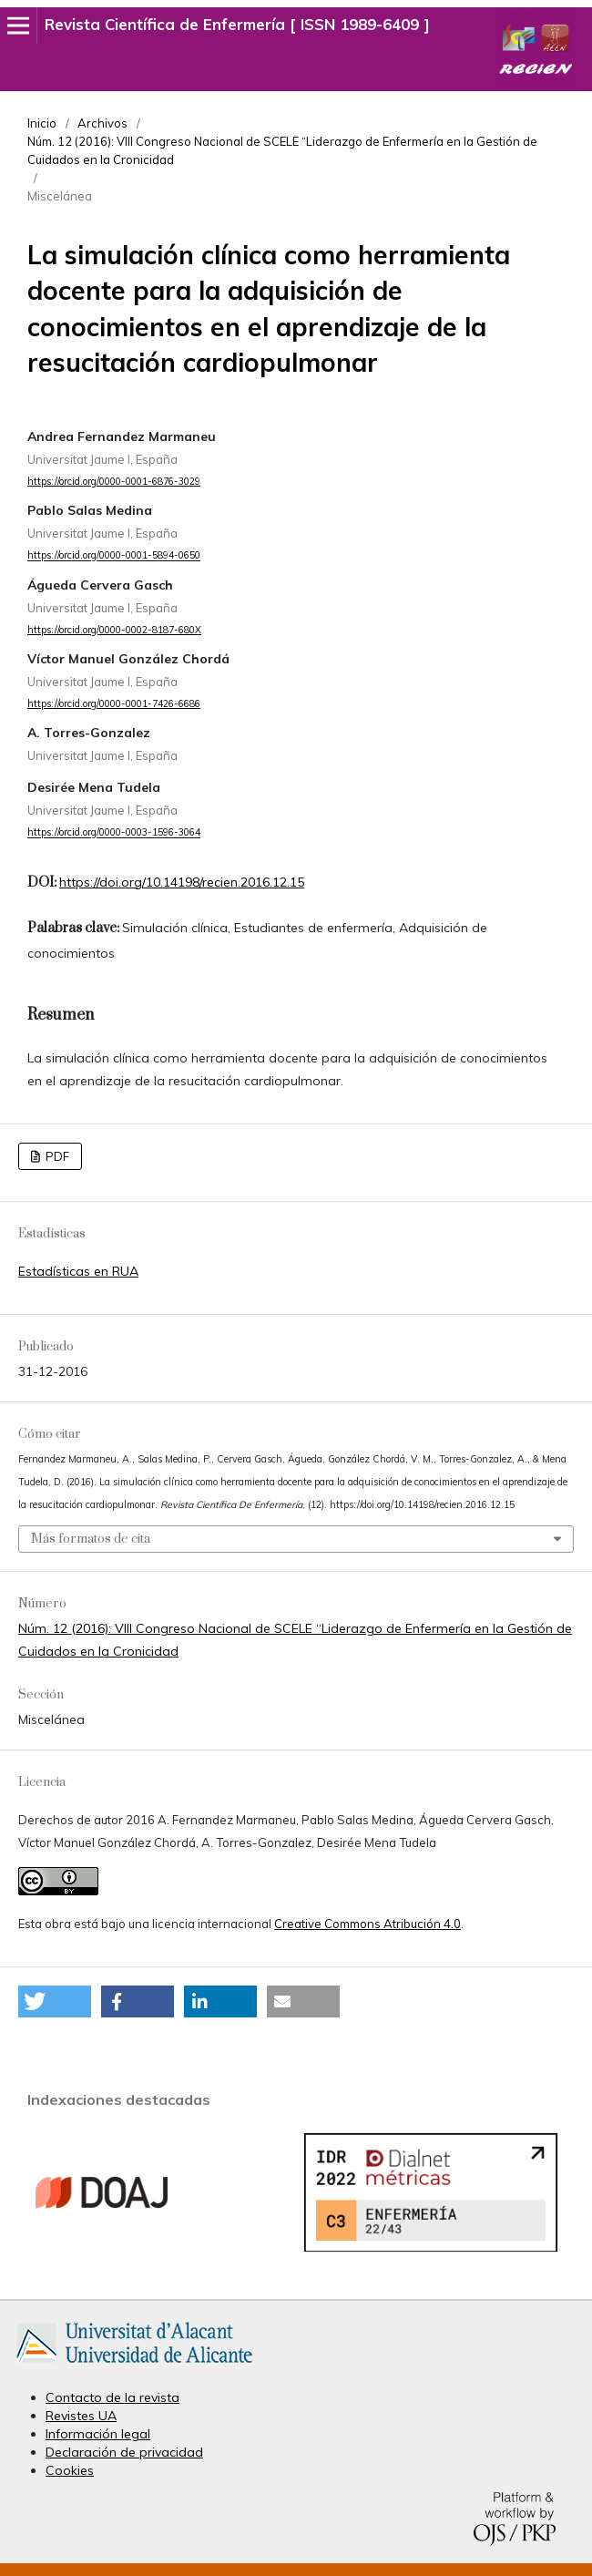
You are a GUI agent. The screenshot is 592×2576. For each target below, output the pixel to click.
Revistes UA (81, 2415)
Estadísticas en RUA (78, 1271)
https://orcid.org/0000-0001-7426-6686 (113, 703)
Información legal (98, 2434)
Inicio (41, 123)
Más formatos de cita (90, 1539)
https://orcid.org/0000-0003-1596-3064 (113, 832)
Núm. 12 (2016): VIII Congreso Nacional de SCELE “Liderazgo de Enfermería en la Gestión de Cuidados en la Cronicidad (282, 150)
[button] (54, 2001)
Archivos (102, 123)
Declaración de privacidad (124, 2452)
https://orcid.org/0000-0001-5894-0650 (113, 555)
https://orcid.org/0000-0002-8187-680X (114, 629)
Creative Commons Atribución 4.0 (367, 1923)
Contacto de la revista (112, 2397)
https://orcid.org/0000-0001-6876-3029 (113, 481)
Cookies (70, 2470)
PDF (56, 1156)
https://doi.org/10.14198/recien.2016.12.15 (181, 882)
